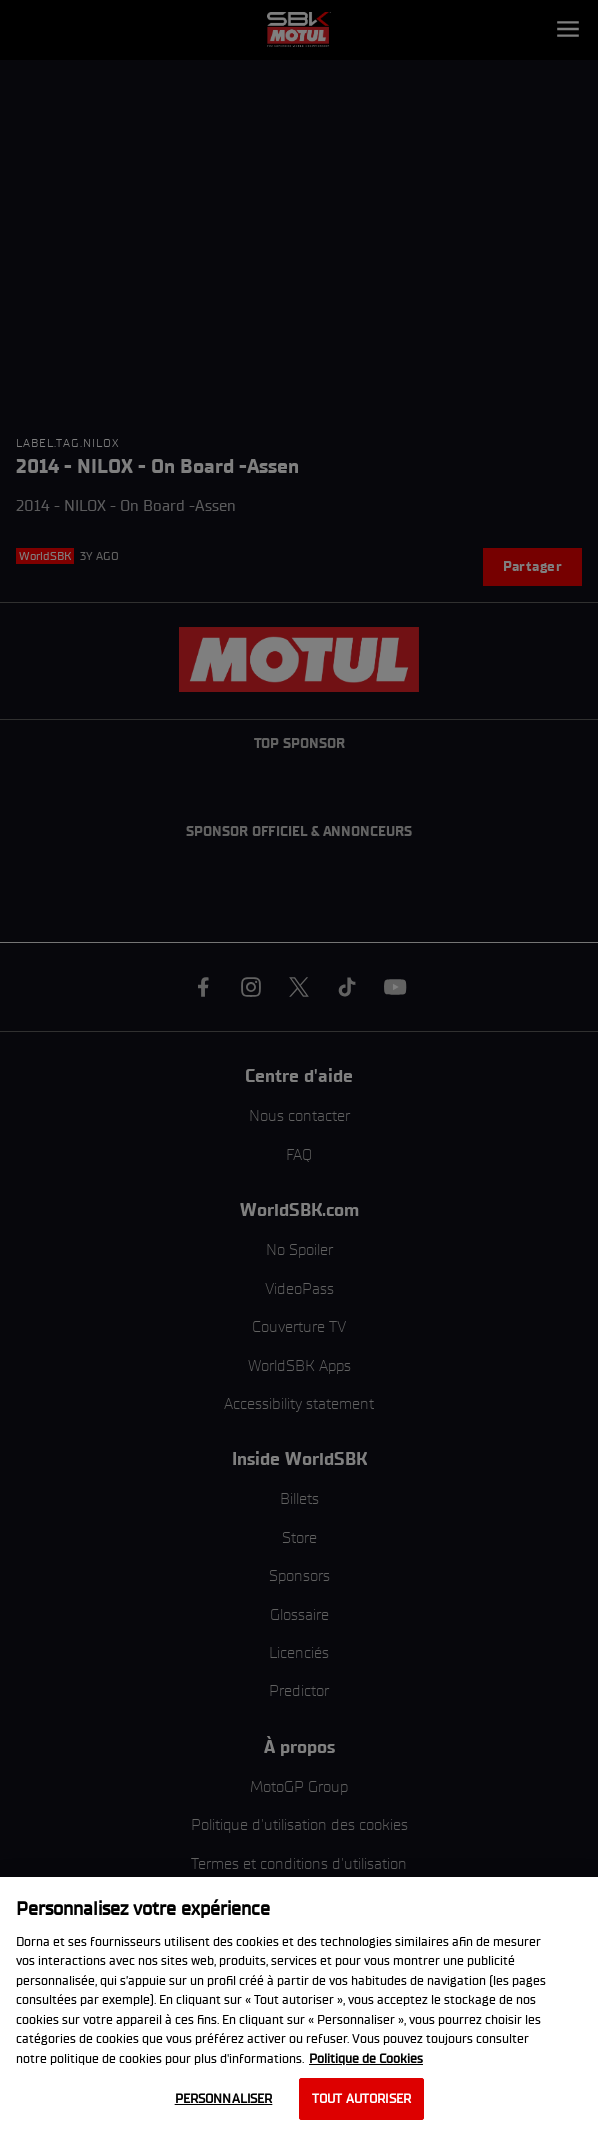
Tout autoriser (361, 2098)
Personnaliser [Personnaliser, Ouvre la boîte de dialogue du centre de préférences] (224, 2098)
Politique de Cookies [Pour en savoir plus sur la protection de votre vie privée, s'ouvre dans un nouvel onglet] (366, 2058)
